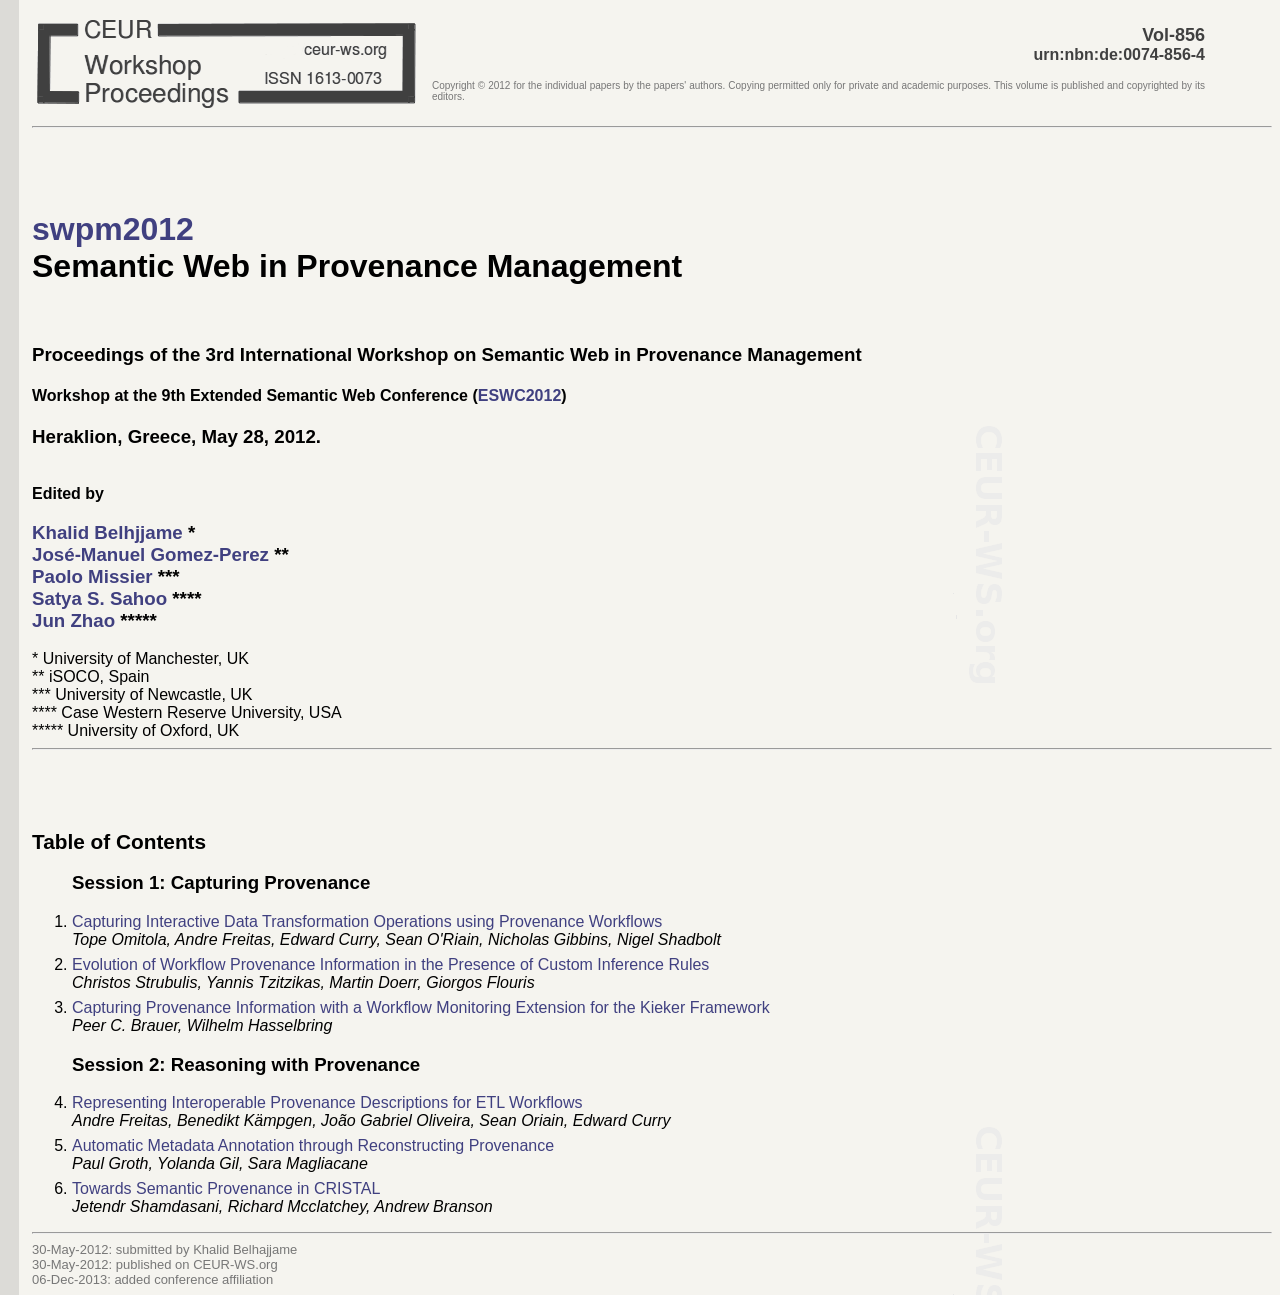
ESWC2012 (520, 395)
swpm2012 (113, 229)
